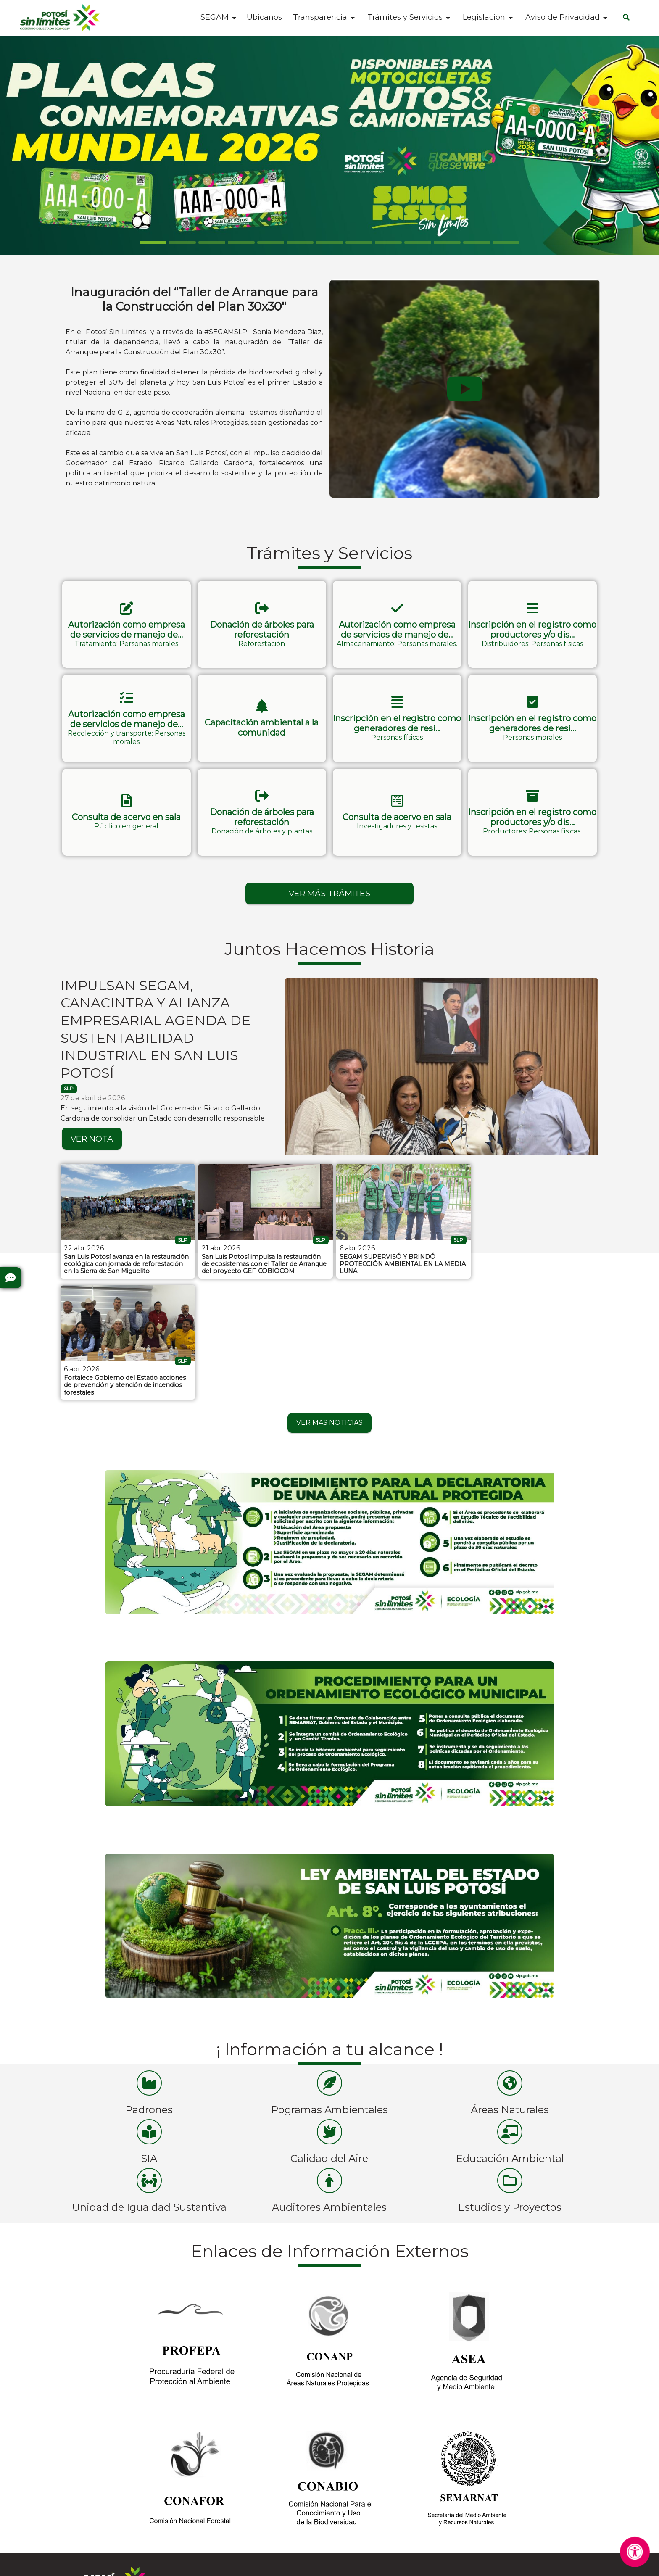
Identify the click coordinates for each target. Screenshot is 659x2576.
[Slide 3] (241, 242)
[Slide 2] (211, 242)
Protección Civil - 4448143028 (385, 2473)
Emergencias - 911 (365, 2530)
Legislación (484, 17)
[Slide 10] (447, 242)
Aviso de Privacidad (562, 17)
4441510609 (494, 2473)
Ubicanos (264, 17)
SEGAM (214, 17)
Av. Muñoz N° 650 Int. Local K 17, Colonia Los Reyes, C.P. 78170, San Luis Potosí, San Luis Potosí (531, 2512)
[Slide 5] (300, 242)
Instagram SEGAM (228, 2473)
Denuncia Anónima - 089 (378, 2516)
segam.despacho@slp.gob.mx (525, 2488)
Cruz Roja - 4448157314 (375, 2502)
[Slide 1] (182, 242)
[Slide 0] (153, 242)
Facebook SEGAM (228, 2488)
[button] (126, 624)
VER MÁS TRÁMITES (329, 889)
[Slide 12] (506, 242)
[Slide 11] (476, 242)
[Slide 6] (329, 242)
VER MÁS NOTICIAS (329, 1296)
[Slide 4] (270, 242)
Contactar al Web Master (423, 2564)
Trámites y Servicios (405, 17)
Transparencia (320, 17)
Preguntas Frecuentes (96, 2487)
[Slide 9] (417, 242)
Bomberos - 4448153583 (376, 2488)
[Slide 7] (358, 242)
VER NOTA (92, 1134)
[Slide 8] (388, 242)
